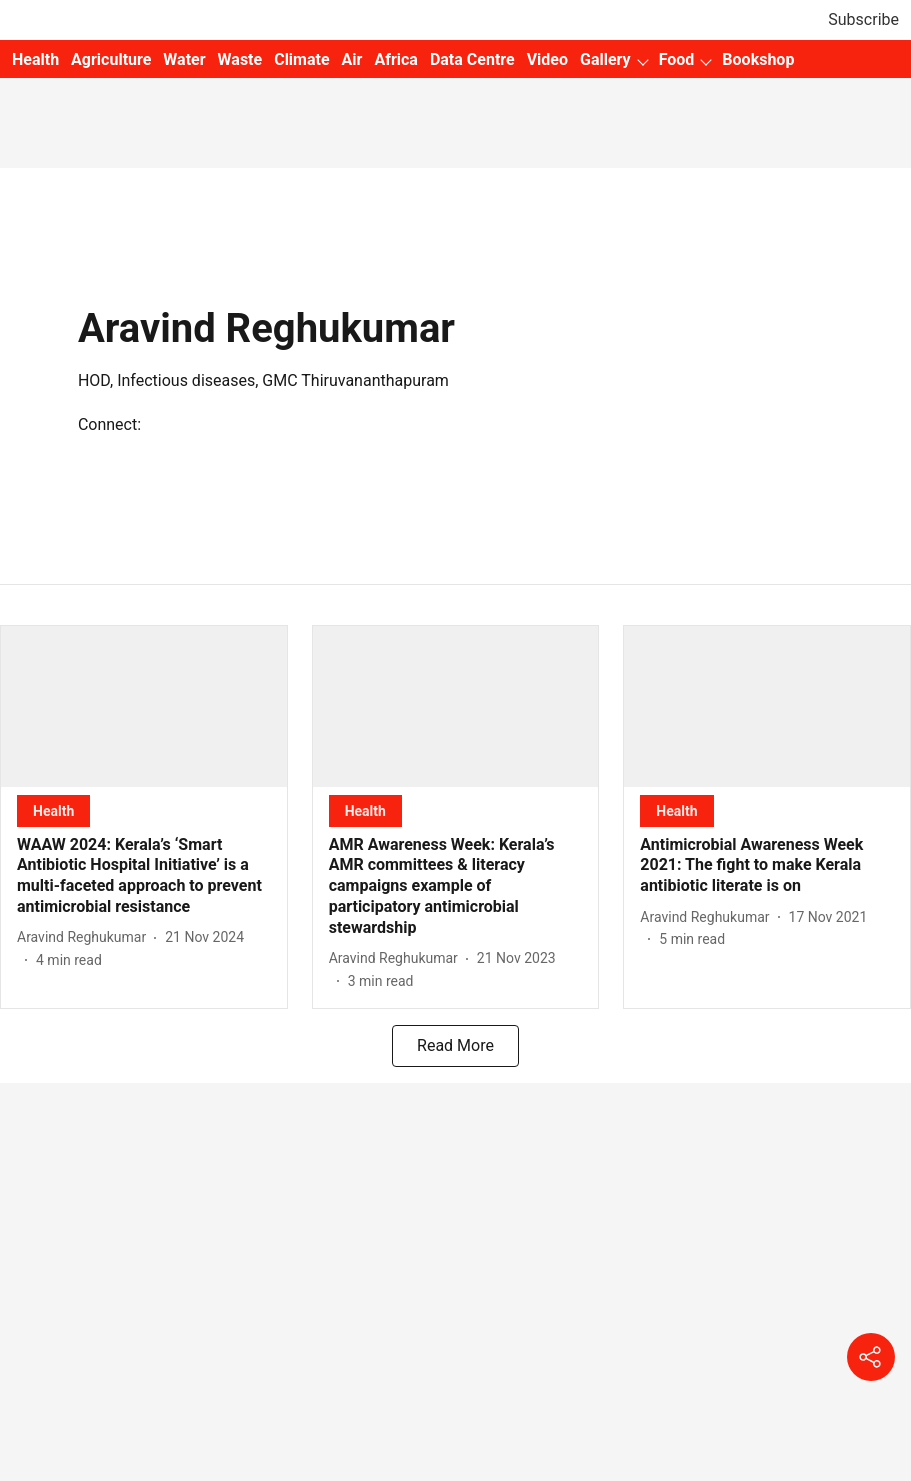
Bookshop (758, 59)
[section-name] (53, 810)
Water (184, 59)
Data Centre (472, 59)
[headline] (144, 876)
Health (35, 59)
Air (352, 59)
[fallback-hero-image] (144, 706)
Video (547, 59)
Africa (395, 59)
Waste (240, 59)
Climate (301, 59)
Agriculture (111, 59)
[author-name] (85, 937)
